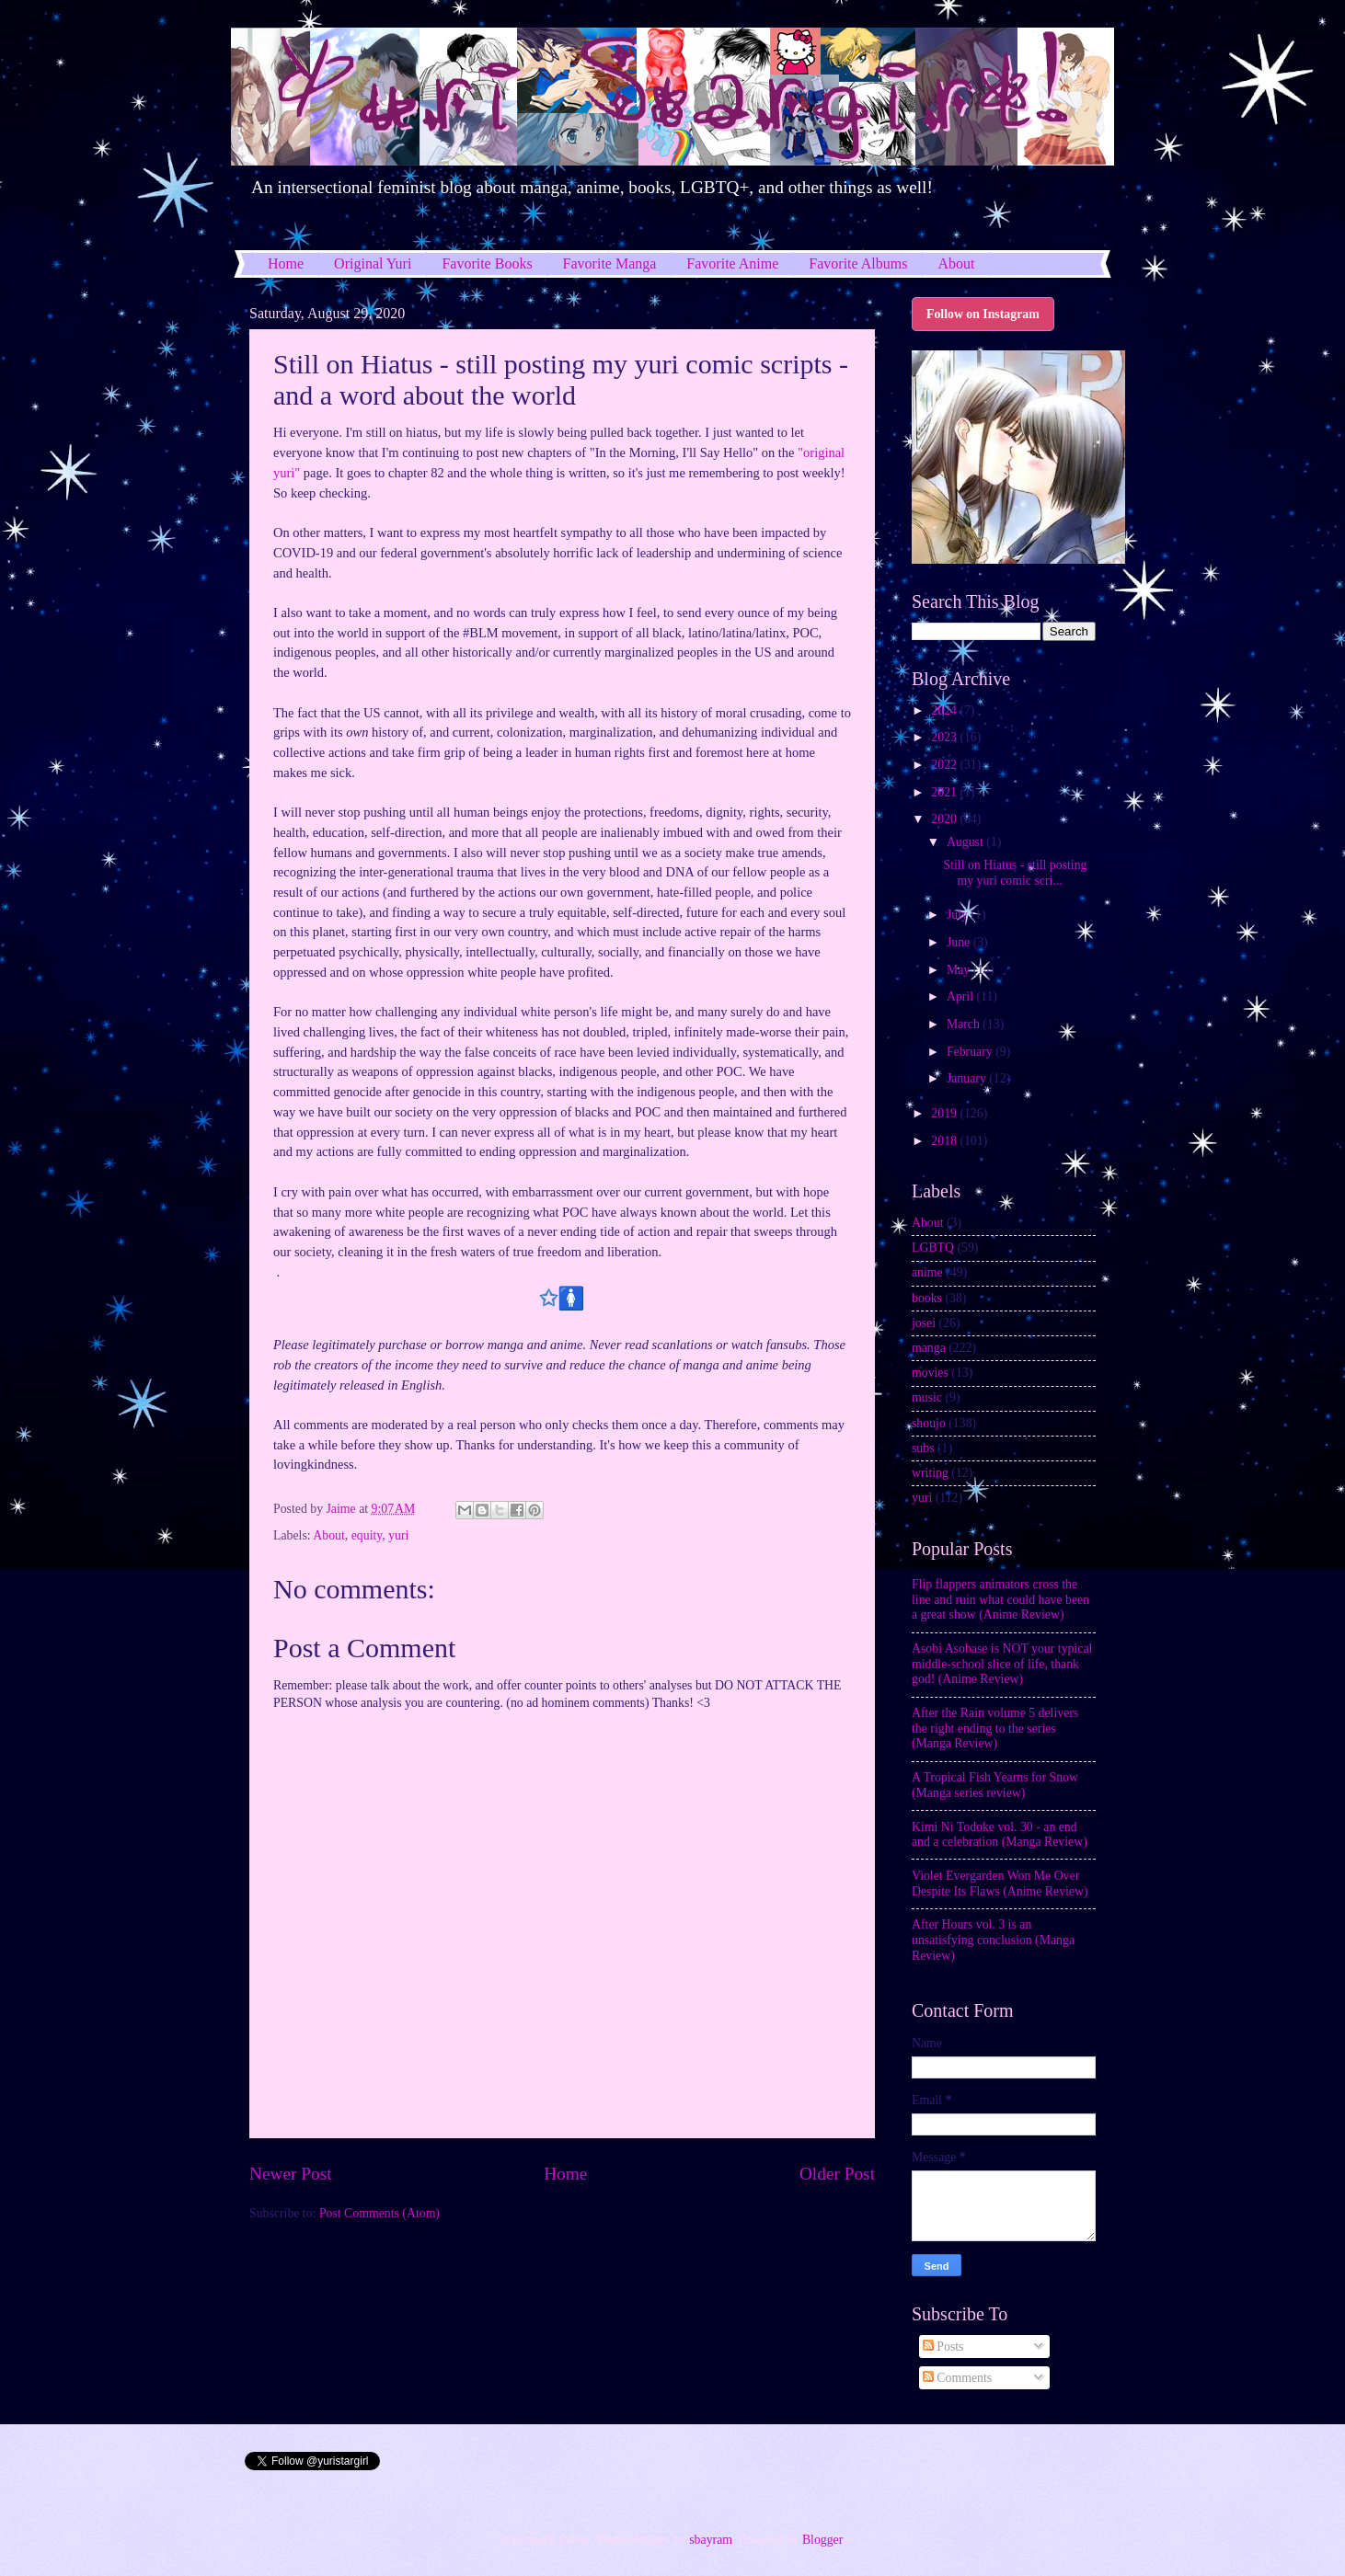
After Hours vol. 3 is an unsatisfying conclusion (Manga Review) (993, 1940)
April (962, 996)
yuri (398, 1535)
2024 (945, 710)
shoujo (929, 1423)
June (960, 942)
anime (927, 1272)
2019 (945, 1113)
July (959, 915)
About (955, 263)
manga (929, 1348)
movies (930, 1373)
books (927, 1298)
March (965, 1024)
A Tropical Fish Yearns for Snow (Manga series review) (995, 1785)
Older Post (837, 2173)
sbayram (710, 2540)
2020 (945, 819)
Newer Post (290, 2173)
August (966, 842)
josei (924, 1323)
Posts (943, 2346)
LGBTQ (933, 1247)
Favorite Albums (858, 263)
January (968, 1078)
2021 (945, 792)
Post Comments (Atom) (379, 2213)
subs (923, 1448)
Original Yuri (372, 263)
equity (367, 1535)
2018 (945, 1141)
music (927, 1397)
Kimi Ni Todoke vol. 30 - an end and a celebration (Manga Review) (999, 1834)
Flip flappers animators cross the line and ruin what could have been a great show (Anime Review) (1000, 1599)
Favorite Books (487, 263)
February (971, 1052)
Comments (957, 2378)
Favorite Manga (610, 263)
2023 (945, 737)
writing (930, 1473)
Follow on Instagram (983, 314)
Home (286, 263)
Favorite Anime (732, 263)
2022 (945, 765)
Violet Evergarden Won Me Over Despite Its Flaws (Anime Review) (1000, 1883)
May (960, 970)
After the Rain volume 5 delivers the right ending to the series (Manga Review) (995, 1728)
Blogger (822, 2540)
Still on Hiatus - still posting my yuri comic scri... (1014, 872)
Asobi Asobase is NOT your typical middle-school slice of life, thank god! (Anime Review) (1002, 1664)
